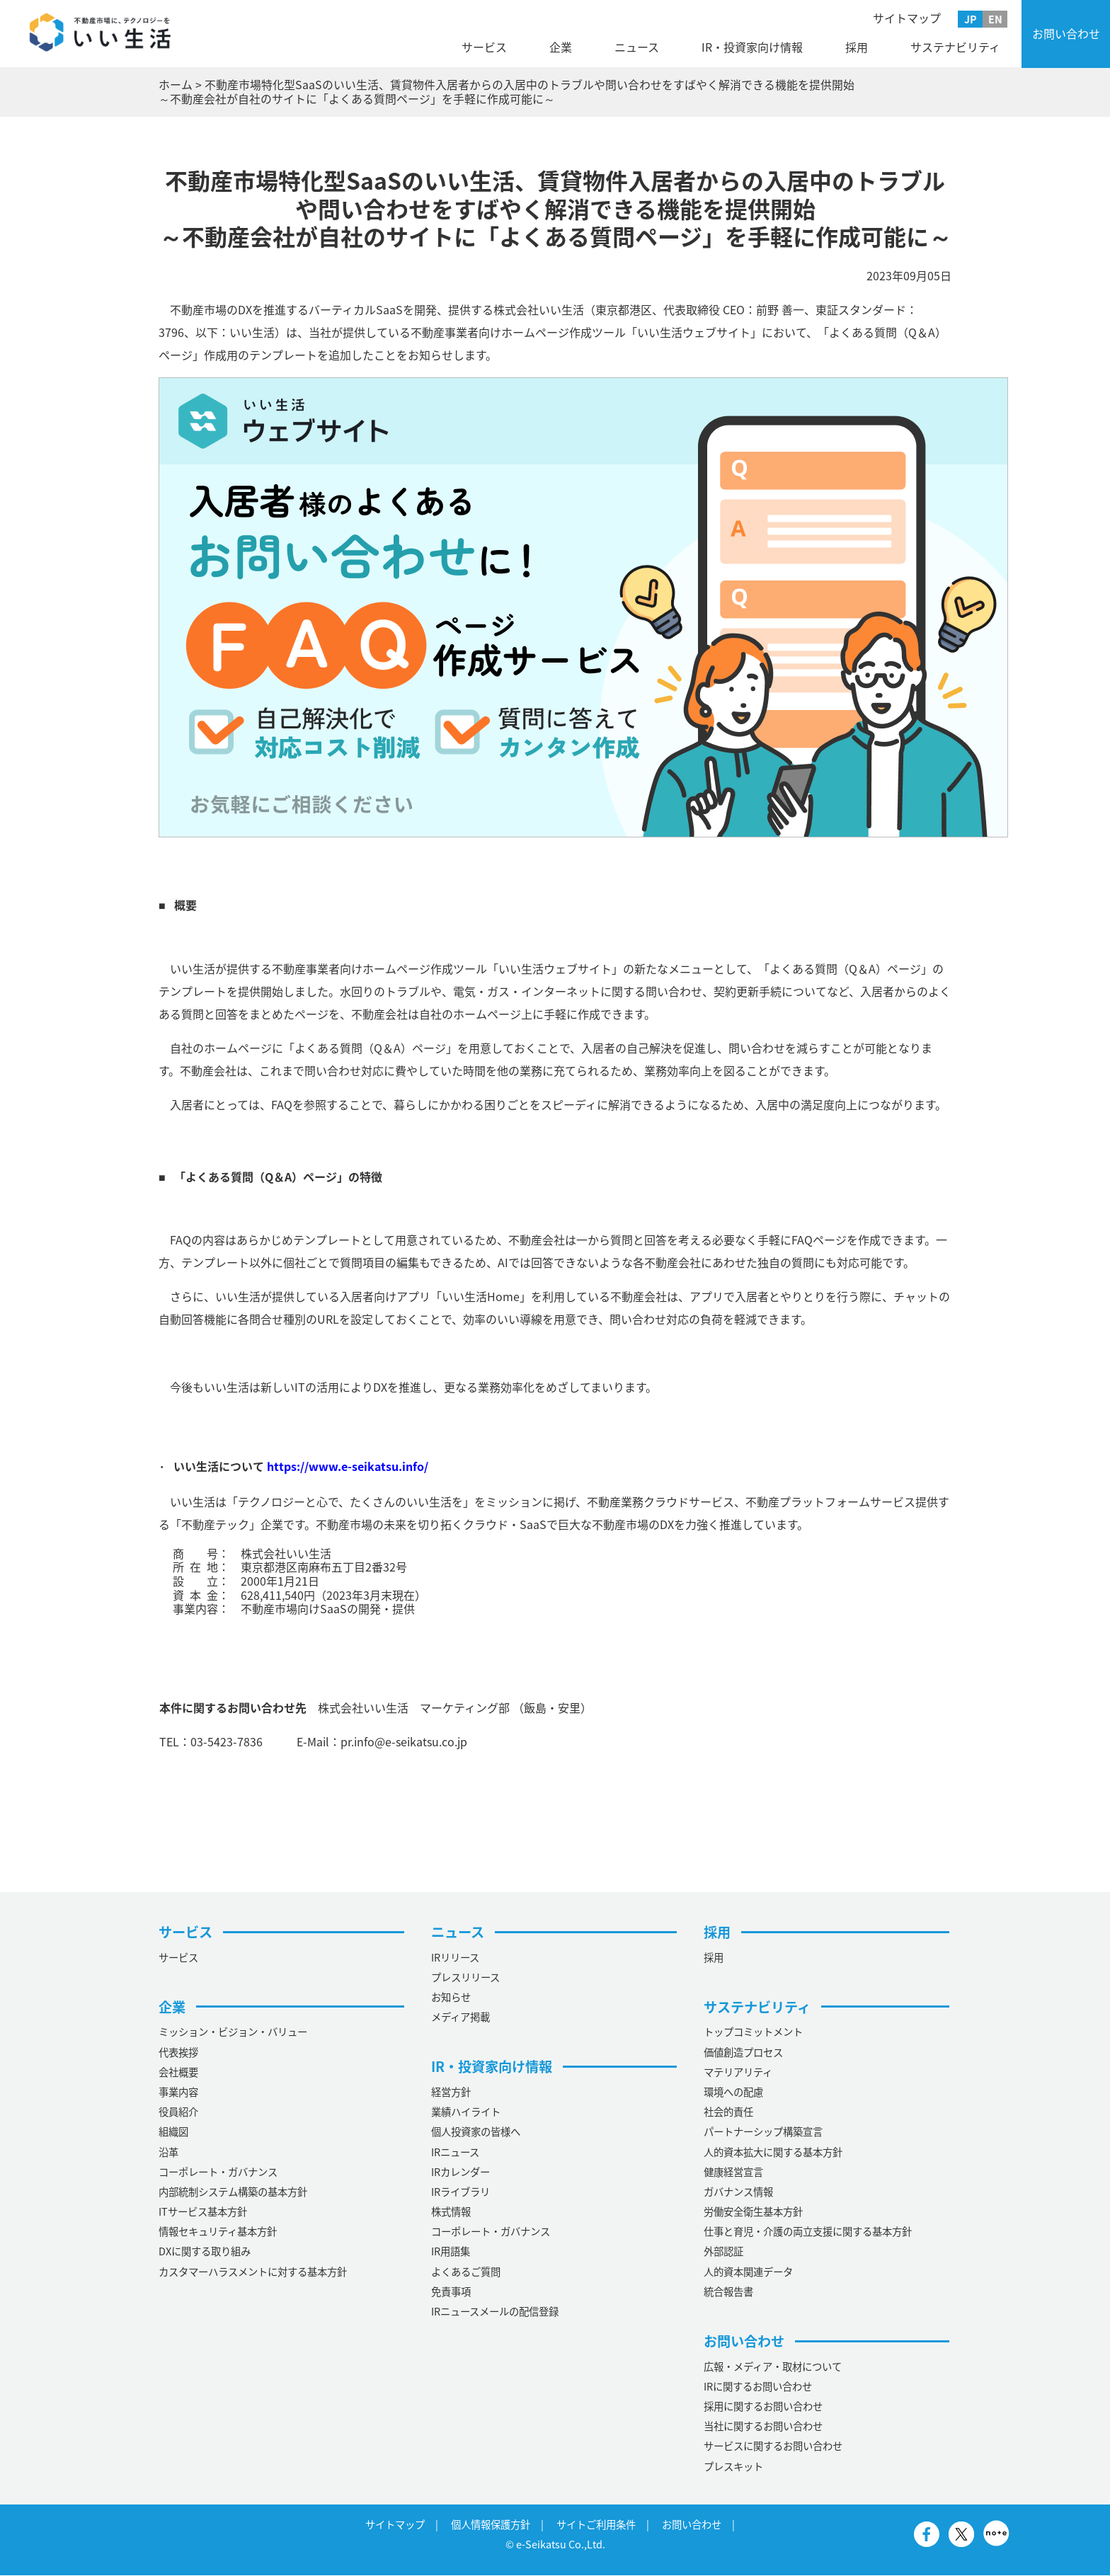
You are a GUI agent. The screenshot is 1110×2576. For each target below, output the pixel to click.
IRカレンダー (460, 2172)
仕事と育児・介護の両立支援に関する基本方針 (808, 2231)
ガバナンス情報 (738, 2191)
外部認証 (723, 2252)
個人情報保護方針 (490, 2524)
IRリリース (455, 1957)
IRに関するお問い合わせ (758, 2386)
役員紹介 (178, 2111)
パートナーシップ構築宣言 (763, 2132)
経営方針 (451, 2092)
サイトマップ (907, 17)
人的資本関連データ (748, 2271)
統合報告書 (728, 2291)
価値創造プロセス (743, 2052)
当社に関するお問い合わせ (763, 2426)
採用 (856, 46)
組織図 (173, 2132)
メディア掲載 (460, 2017)
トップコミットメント (753, 2032)
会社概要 (178, 2072)
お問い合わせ (1066, 33)
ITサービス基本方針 (203, 2211)
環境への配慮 (733, 2092)
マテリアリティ (738, 2072)
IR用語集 (450, 2252)
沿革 (168, 2152)
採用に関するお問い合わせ (763, 2406)
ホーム (176, 84)
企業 (560, 46)
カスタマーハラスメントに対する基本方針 (253, 2271)
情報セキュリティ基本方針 (218, 2231)
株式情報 (451, 2211)
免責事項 (451, 2291)
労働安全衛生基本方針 (753, 2211)
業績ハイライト (465, 2111)
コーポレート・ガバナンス (218, 2172)
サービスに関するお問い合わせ (773, 2446)
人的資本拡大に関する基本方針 (773, 2152)
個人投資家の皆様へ (475, 2132)
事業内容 (178, 2092)
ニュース (636, 46)
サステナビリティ (955, 46)
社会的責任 (728, 2111)
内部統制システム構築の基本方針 (233, 2191)
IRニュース (455, 2152)
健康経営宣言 (733, 2172)
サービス (484, 46)
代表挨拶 (178, 2052)
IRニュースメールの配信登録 (495, 2311)
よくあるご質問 (465, 2271)
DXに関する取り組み (205, 2252)
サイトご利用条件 (596, 2524)
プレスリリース (465, 1977)
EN (995, 19)
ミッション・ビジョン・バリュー (233, 2032)
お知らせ (451, 1997)
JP (970, 19)
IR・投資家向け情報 (752, 46)
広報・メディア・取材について (773, 2366)
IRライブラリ (460, 2191)
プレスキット (733, 2466)
